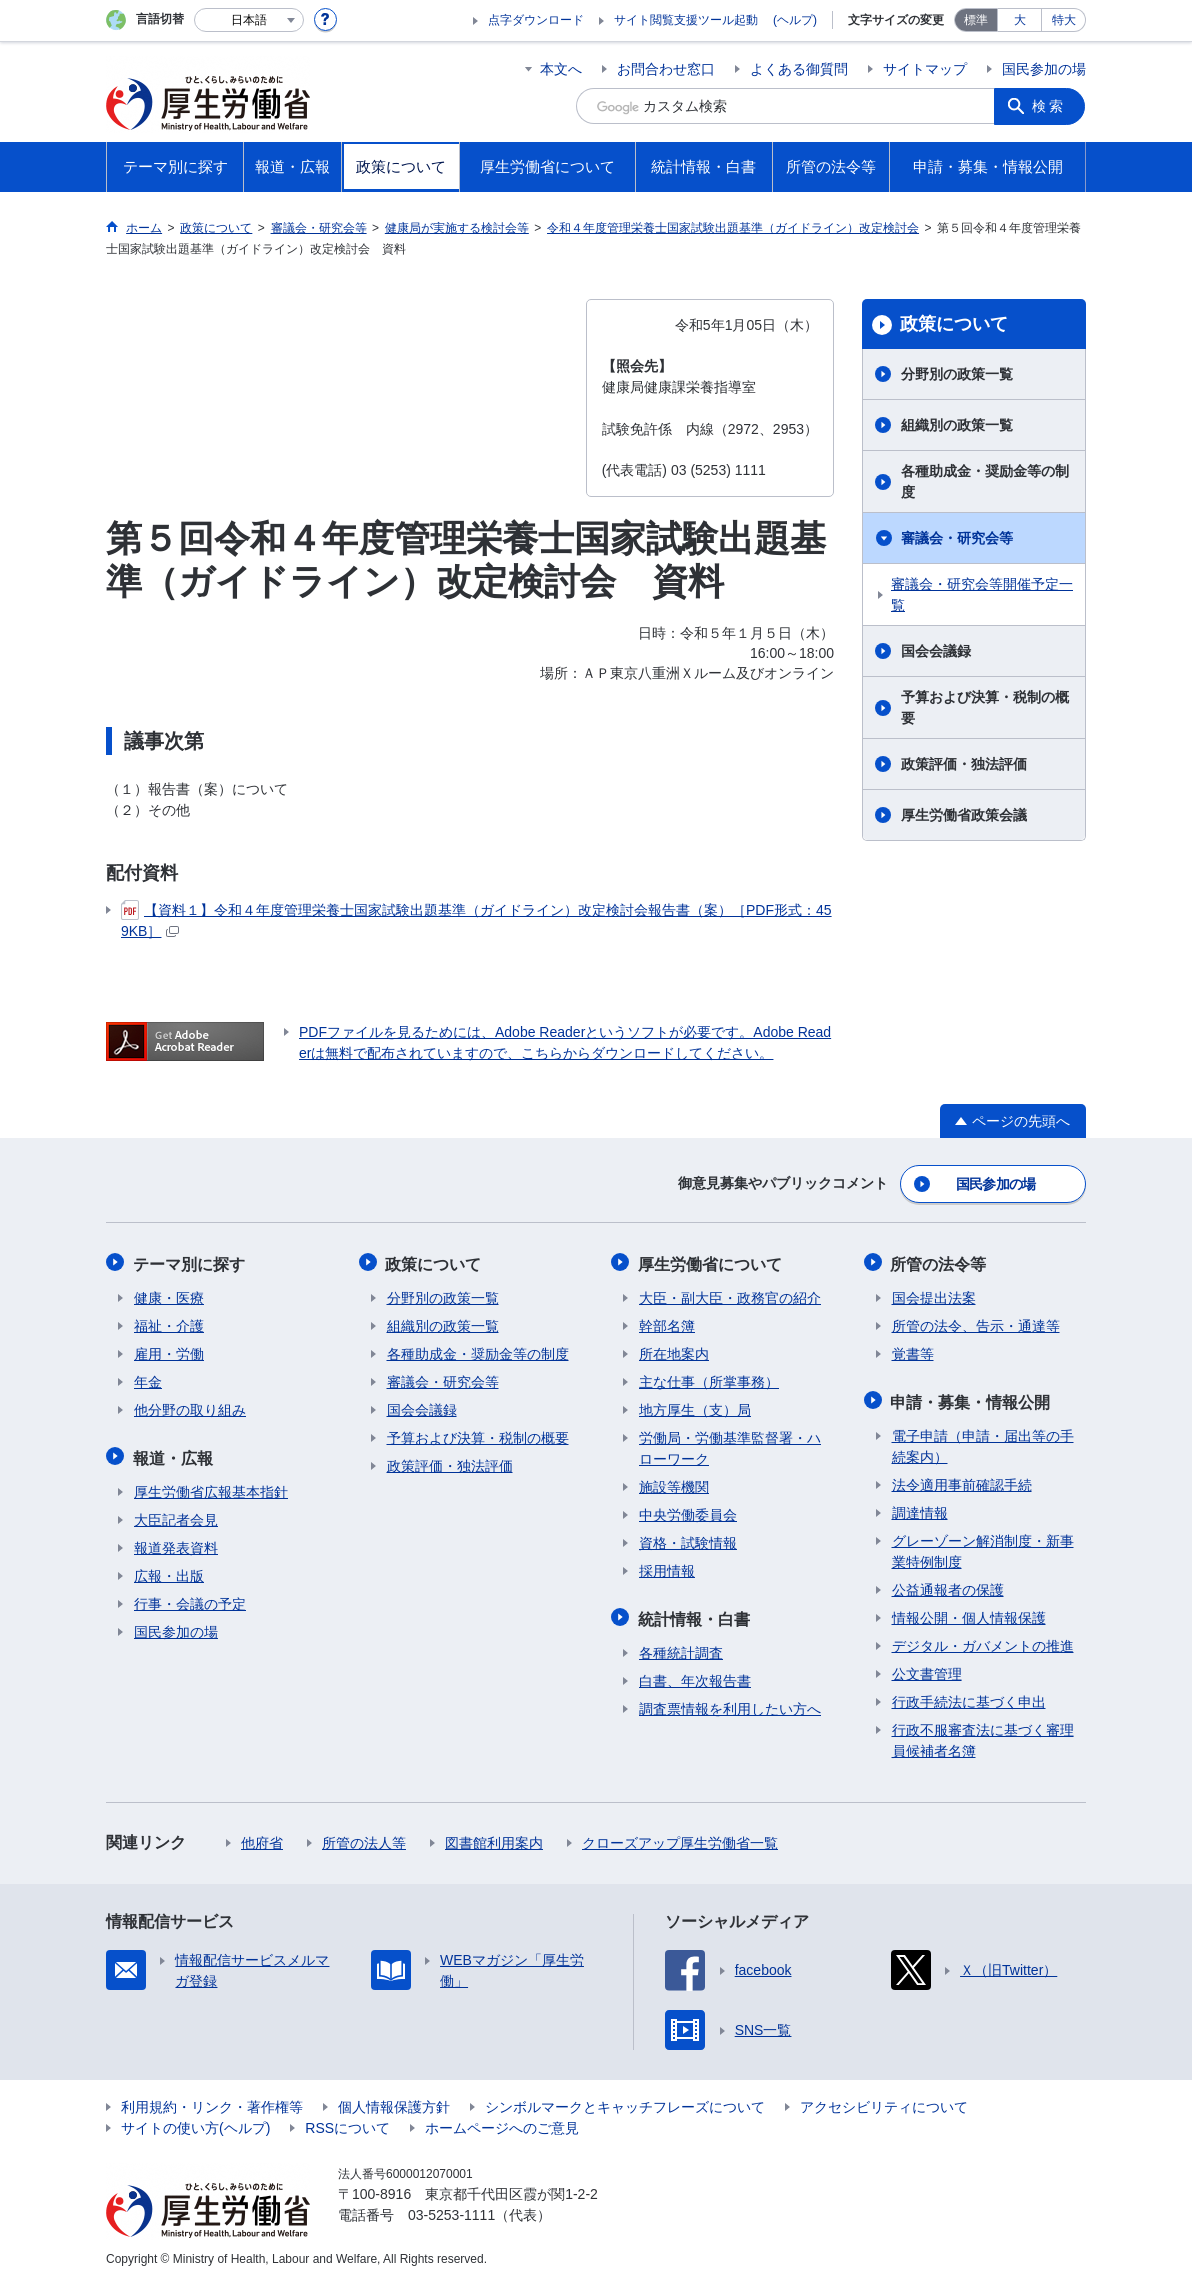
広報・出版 (169, 1571)
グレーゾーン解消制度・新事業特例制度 (983, 1546)
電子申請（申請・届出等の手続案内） (983, 1441)
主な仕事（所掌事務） (709, 1379)
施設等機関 (674, 1484)
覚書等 (913, 1351)
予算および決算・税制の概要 (985, 707)
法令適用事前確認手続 (962, 1480)
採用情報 (667, 1568)
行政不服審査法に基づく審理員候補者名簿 (983, 1735)
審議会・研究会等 (957, 538)
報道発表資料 (176, 1543)
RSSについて (347, 2123)
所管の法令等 (940, 1261)
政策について (954, 324)
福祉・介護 (169, 1323)
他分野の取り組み (190, 1407)
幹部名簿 (667, 1323)
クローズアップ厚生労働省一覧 (680, 1838)
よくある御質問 (799, 69)
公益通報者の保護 (948, 1585)
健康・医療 (169, 1295)
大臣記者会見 (176, 1515)
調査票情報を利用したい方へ (730, 1704)
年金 (148, 1379)
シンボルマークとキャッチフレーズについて (625, 2102)
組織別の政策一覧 (957, 425)
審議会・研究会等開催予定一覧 (982, 594)
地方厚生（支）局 (695, 1407)
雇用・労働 (169, 1351)
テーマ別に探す (190, 1261)
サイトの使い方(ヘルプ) (195, 2123)
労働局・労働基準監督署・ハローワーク (730, 1445)
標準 (976, 20)
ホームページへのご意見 (502, 2123)
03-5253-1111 (451, 2210)
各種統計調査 (681, 1648)
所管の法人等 (364, 1838)
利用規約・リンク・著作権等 (212, 2102)
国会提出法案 (934, 1295)
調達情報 (920, 1508)
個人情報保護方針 (394, 2102)
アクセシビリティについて (884, 2102)
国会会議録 (936, 651)
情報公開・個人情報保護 (969, 1613)
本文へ (561, 69)
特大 (1064, 20)
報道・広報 (174, 1453)
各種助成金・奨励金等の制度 (985, 481)
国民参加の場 (1044, 69)
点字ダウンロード (536, 20)
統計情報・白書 (695, 1614)
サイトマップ (925, 69)
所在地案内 (674, 1351)
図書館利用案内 (494, 1838)
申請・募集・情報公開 (972, 1397)
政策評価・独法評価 (964, 764)
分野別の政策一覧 (957, 374)
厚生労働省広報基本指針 (211, 1487)
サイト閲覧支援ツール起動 (686, 20)
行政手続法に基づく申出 (969, 1697)
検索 (1050, 106)
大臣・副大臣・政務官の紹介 (730, 1295)
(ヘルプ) (795, 20)
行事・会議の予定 (190, 1599)
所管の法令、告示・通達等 (976, 1323)
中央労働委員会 (688, 1512)
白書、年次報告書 (695, 1676)
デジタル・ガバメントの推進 (983, 1641)
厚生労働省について (711, 1261)
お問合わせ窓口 (666, 69)
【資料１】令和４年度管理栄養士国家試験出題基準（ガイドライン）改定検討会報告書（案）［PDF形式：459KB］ (476, 919)
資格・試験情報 (688, 1540)
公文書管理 (927, 1669)
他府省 (262, 1838)
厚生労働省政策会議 (964, 815)
